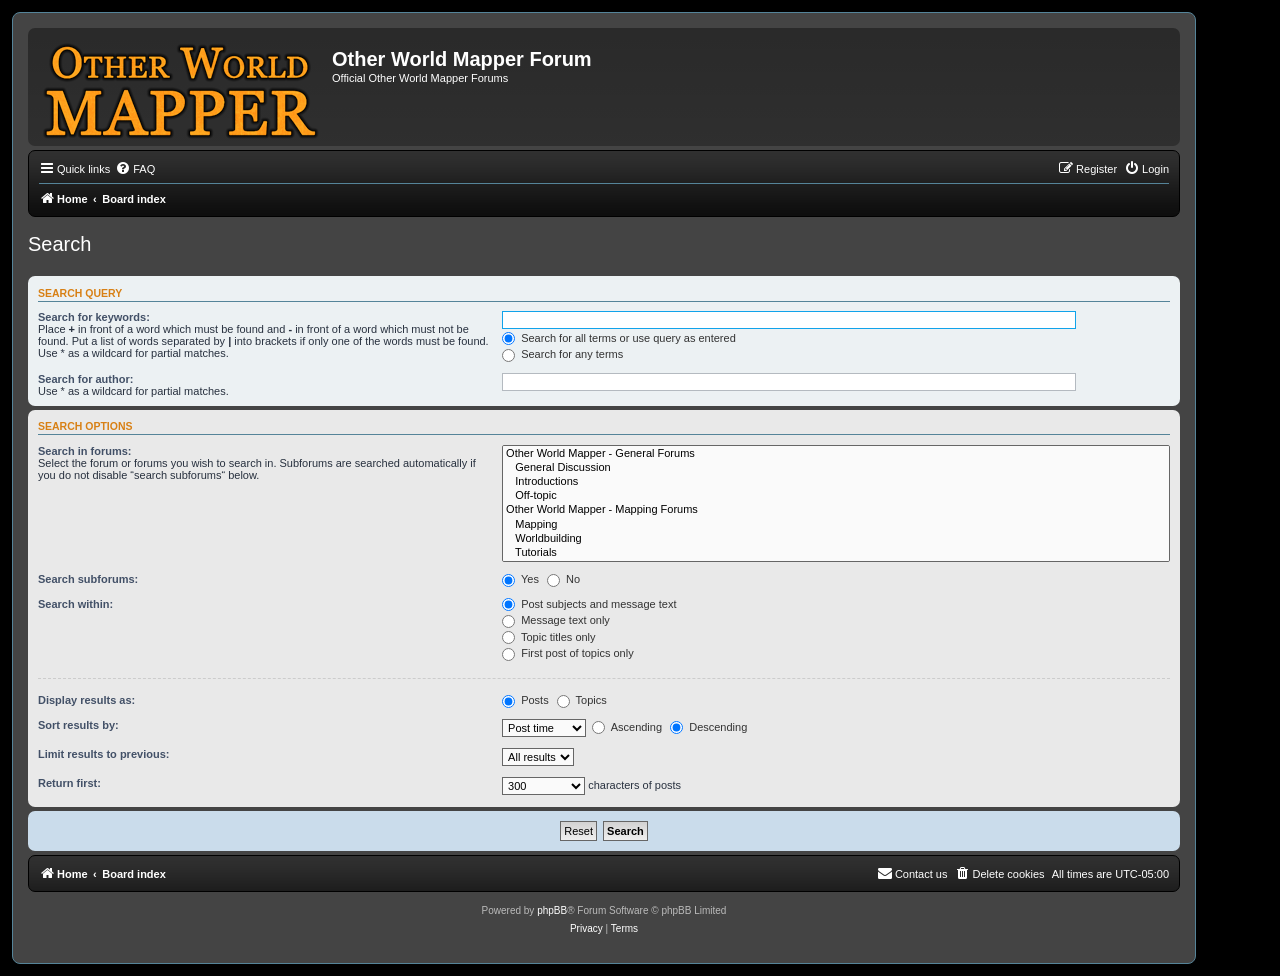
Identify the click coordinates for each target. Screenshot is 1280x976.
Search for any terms (562, 354)
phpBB (552, 910)
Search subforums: (88, 579)
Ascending (627, 727)
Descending (708, 727)
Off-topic (836, 496)
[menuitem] (135, 169)
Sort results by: (78, 725)
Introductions (836, 482)
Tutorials (836, 553)
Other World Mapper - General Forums (836, 454)
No (563, 579)
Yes (520, 579)
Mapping (836, 525)
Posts (525, 700)
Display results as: (86, 700)
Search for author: (85, 379)
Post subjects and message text (589, 604)
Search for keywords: (94, 317)
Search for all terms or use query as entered (619, 338)
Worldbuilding (836, 539)
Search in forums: (85, 451)
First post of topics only (568, 653)
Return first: (69, 783)
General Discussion (836, 468)
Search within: (75, 604)
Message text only (556, 620)
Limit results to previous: (103, 754)
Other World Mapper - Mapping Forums (836, 510)
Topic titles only (548, 637)
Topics (582, 700)
